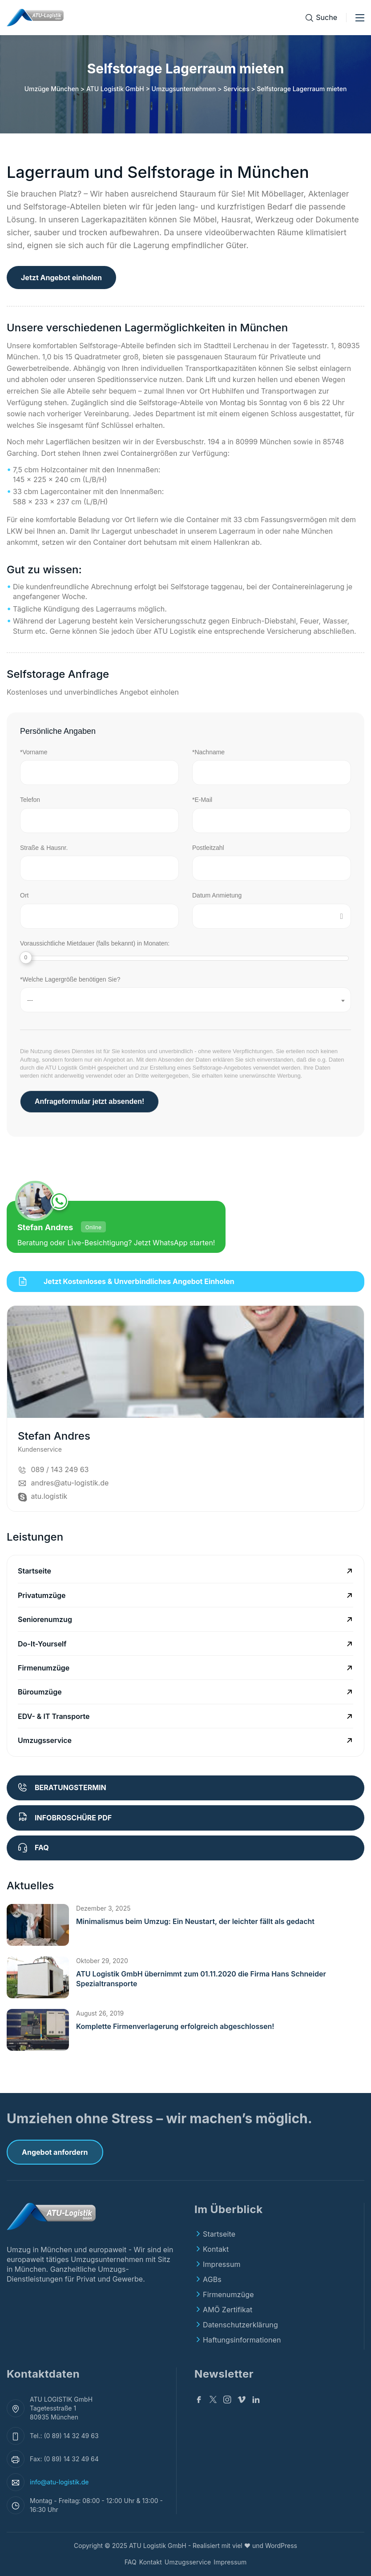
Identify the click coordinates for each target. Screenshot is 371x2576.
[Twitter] (213, 2400)
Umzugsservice (45, 1740)
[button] (38, 1925)
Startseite (34, 1570)
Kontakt (216, 2249)
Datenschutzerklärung (240, 2324)
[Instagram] (227, 2400)
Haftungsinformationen (242, 2339)
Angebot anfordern (55, 2152)
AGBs (212, 2279)
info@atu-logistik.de (59, 2482)
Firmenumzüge (43, 1667)
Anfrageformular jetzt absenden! (89, 1101)
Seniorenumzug (45, 1619)
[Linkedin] (255, 2400)
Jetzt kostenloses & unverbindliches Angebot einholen (126, 1281)
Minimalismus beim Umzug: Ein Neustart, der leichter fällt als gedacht (195, 1921)
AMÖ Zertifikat (227, 2309)
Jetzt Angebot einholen (61, 277)
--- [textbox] (30, 1000)
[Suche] (321, 17)
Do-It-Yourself (42, 1643)
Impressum (221, 2264)
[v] (241, 2400)
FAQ (131, 2562)
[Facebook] (198, 2400)
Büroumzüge (40, 1691)
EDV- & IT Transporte (53, 1716)
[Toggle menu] (360, 18)
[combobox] (185, 999)
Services (236, 89)
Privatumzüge (42, 1595)
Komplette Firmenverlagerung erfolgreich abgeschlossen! (175, 2026)
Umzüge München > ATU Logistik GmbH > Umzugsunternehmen (120, 89)
